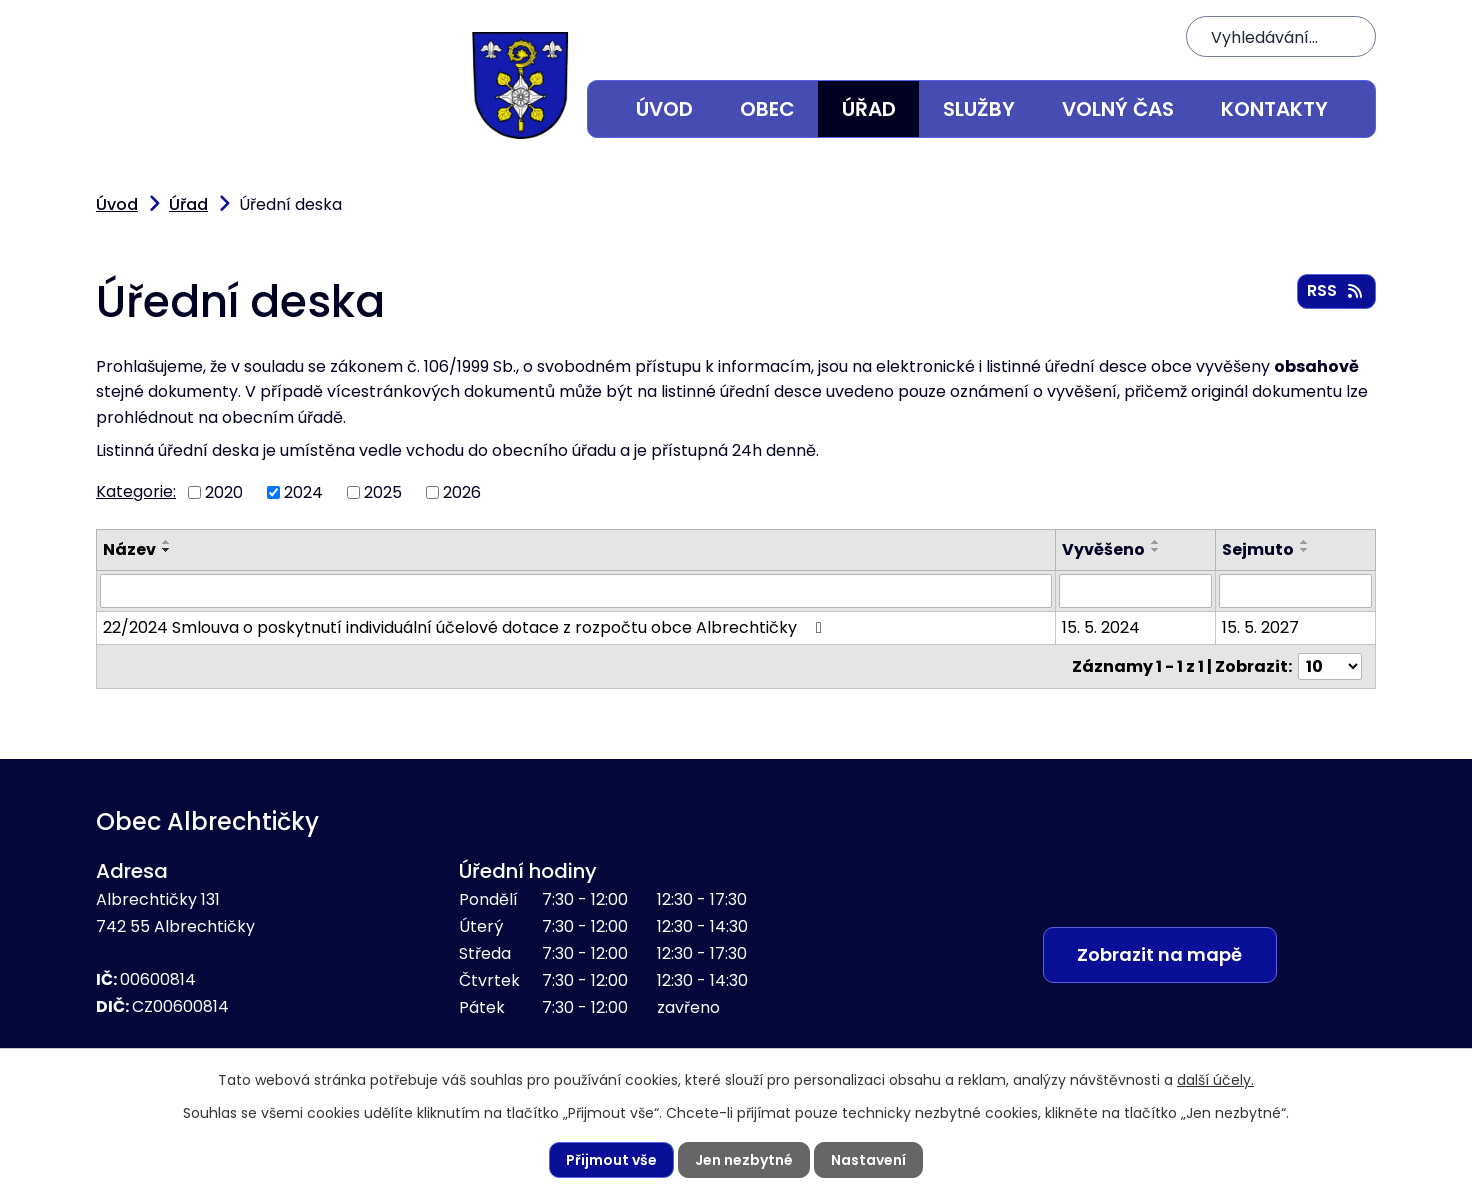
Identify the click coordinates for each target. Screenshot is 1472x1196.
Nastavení (868, 1160)
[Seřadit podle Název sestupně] (167, 550)
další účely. (1215, 1080)
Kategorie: (136, 491)
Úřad (869, 109)
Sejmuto (1258, 549)
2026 (462, 492)
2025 (383, 492)
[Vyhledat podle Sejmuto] (1295, 591)
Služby (979, 109)
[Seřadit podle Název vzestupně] (167, 542)
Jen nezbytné (744, 1160)
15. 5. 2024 (1102, 627)
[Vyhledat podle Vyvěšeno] (1136, 591)
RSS (1336, 290)
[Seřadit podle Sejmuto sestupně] (1305, 550)
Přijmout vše (611, 1160)
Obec (767, 109)
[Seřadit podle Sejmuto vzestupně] (1305, 542)
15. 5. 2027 (1260, 627)
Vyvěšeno (1104, 549)
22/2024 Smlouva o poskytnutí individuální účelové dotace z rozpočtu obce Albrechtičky (466, 627)
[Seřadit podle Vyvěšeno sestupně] (1157, 550)
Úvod (664, 109)
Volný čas (1118, 109)
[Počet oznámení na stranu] (1330, 666)
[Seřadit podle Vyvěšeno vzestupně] (1157, 542)
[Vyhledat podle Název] (576, 591)
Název (129, 549)
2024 (303, 492)
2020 (224, 492)
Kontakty (1274, 109)
